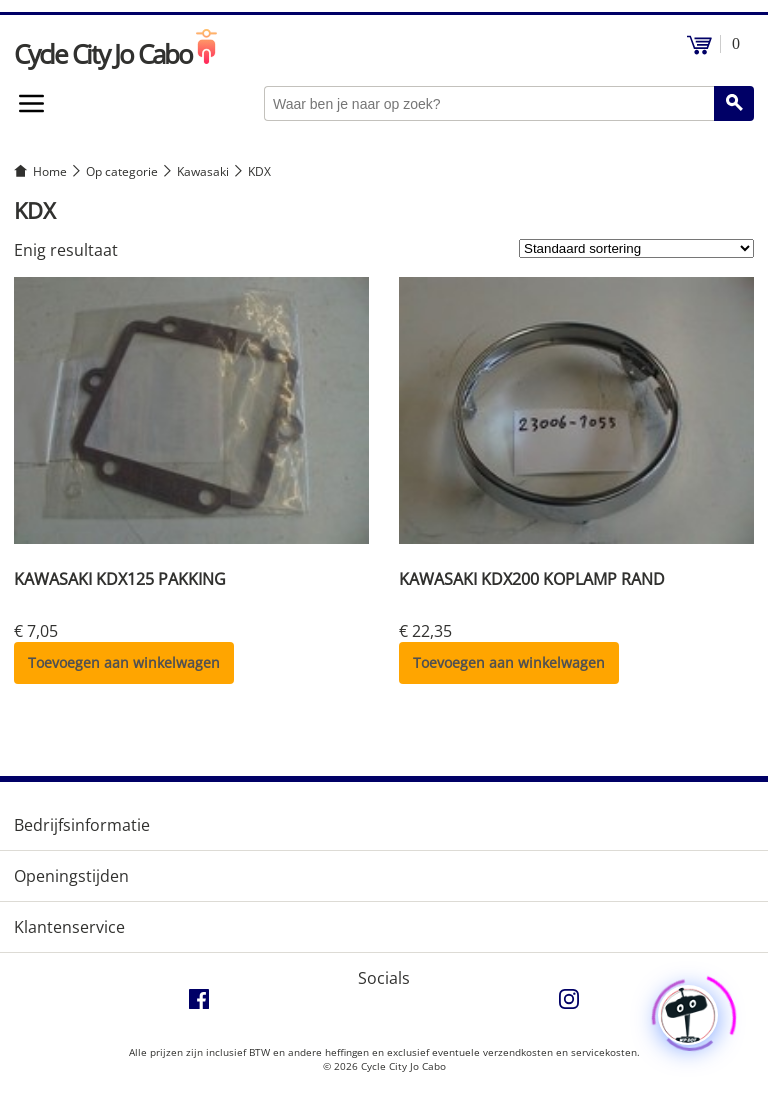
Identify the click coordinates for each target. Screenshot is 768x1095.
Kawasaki (203, 171)
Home (50, 171)
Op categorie (122, 171)
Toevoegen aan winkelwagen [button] (124, 662)
